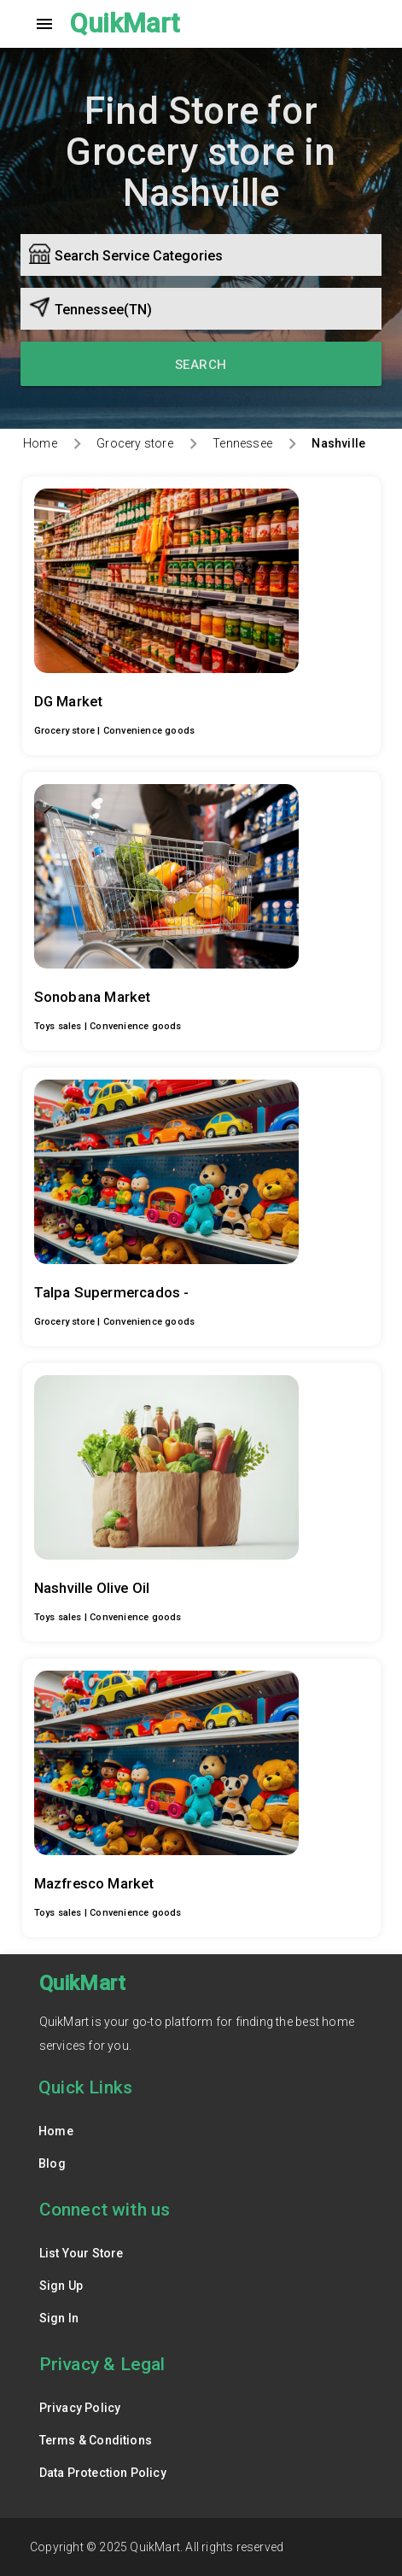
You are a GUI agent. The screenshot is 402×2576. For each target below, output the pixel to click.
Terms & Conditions (96, 2440)
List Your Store (81, 2253)
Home (40, 443)
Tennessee (242, 443)
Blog (52, 2163)
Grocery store (134, 443)
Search (201, 364)
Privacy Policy (80, 2408)
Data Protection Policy (102, 2472)
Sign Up (61, 2285)
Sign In (59, 2318)
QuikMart (125, 23)
